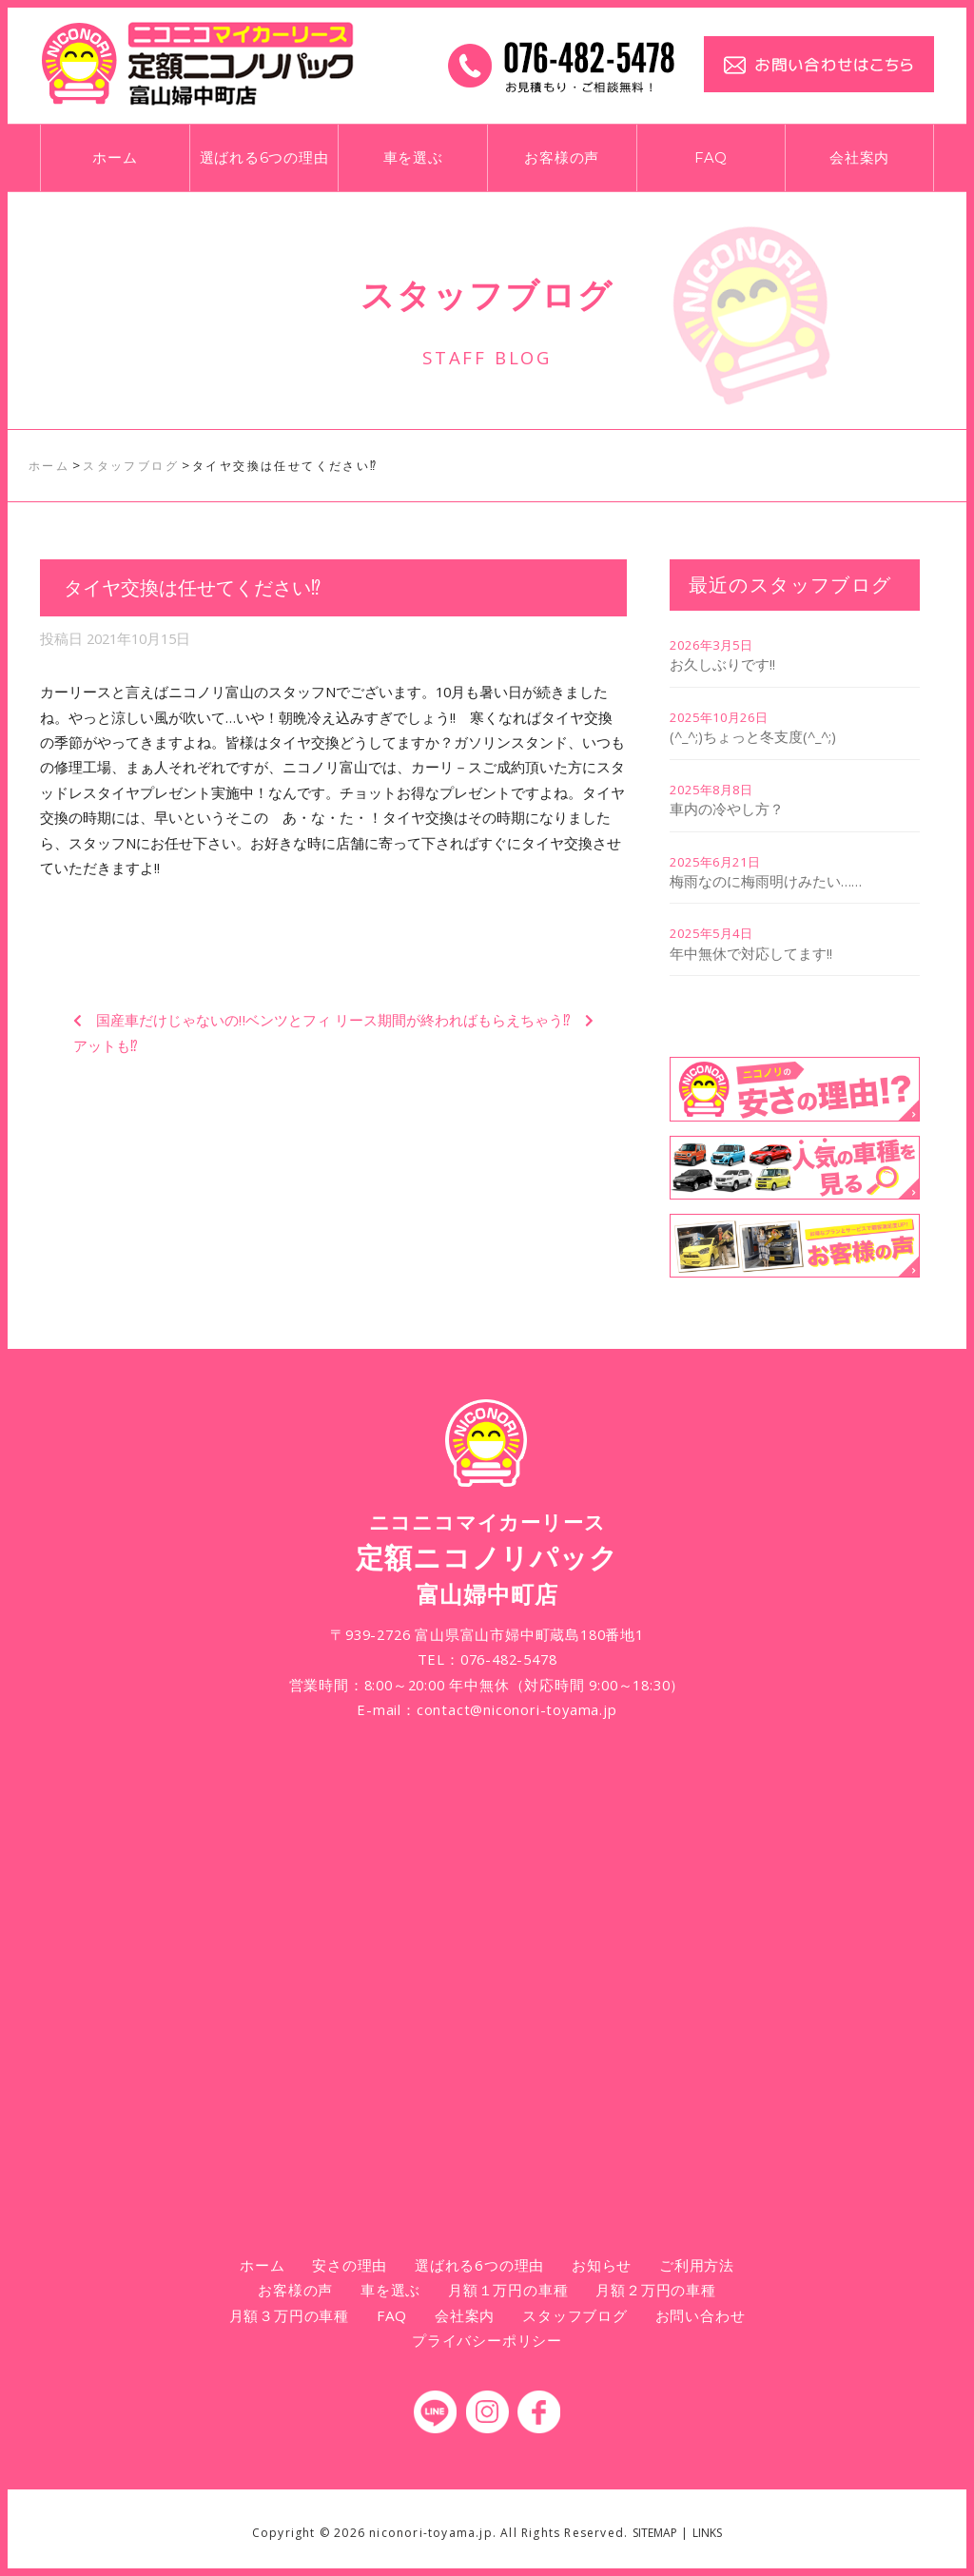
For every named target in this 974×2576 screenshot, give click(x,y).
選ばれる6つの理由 (264, 157)
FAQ (711, 157)
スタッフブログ (575, 2315)
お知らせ (602, 2264)
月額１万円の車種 (508, 2289)
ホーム (114, 157)
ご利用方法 (696, 2264)
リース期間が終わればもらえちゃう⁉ (453, 1019)
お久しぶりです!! (722, 663)
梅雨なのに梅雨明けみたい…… (766, 880)
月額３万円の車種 (289, 2315)
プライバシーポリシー (487, 2340)
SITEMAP (655, 2533)
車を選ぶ (413, 157)
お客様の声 (561, 157)
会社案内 (859, 157)
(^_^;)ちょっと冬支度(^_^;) (753, 736)
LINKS (707, 2533)
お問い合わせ (700, 2315)
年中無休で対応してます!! (751, 953)
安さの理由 (349, 2264)
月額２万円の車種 (655, 2289)
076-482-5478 (508, 1659)
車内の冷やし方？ (727, 808)
